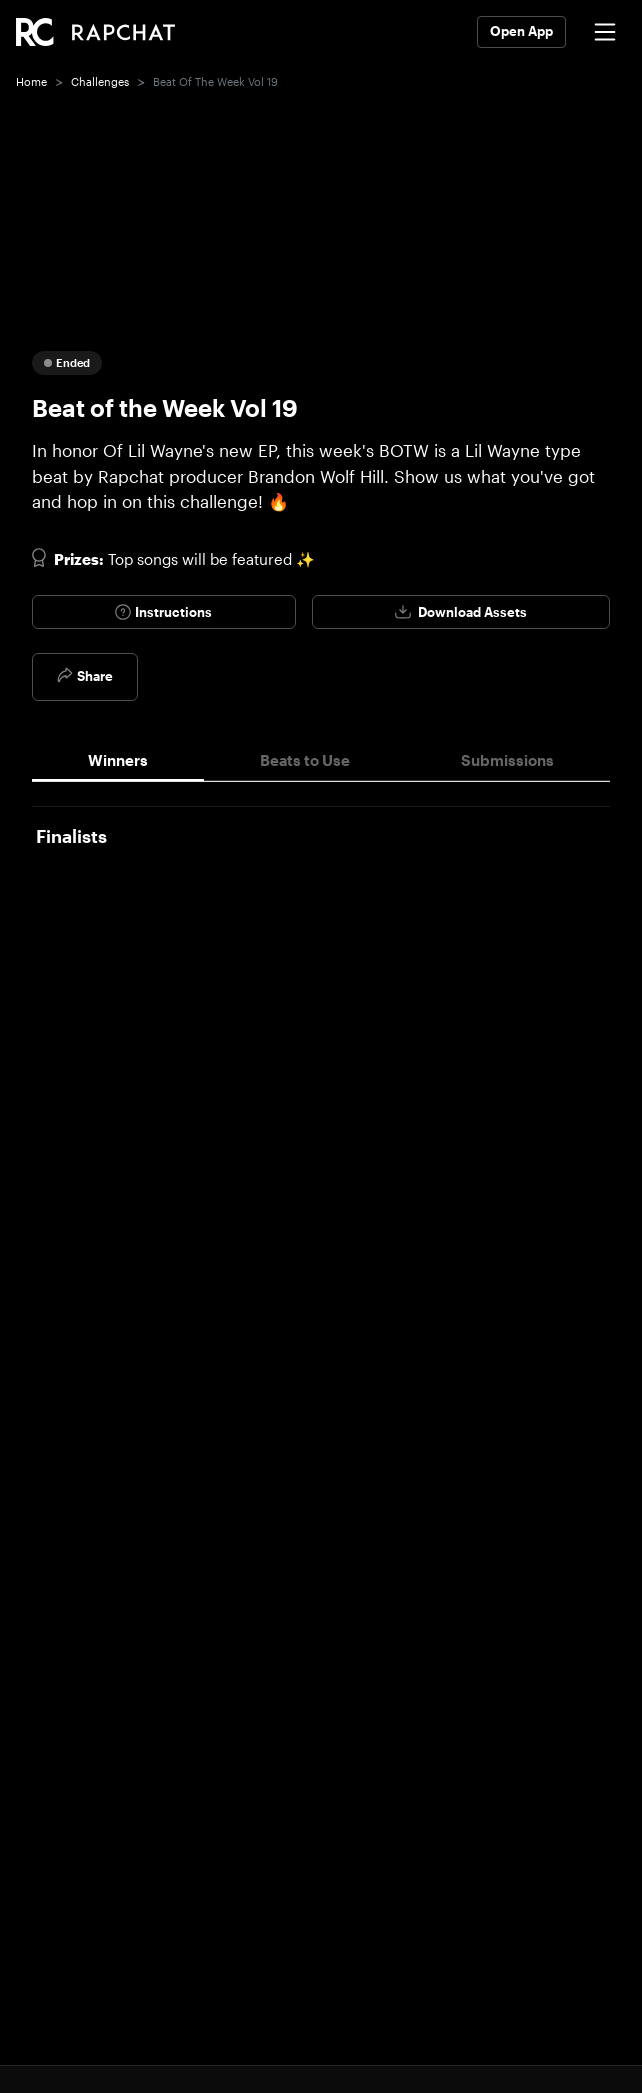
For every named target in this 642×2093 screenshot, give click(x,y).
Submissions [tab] (507, 760)
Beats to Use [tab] (305, 760)
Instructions (163, 612)
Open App (521, 31)
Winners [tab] (118, 760)
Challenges (100, 81)
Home (31, 81)
